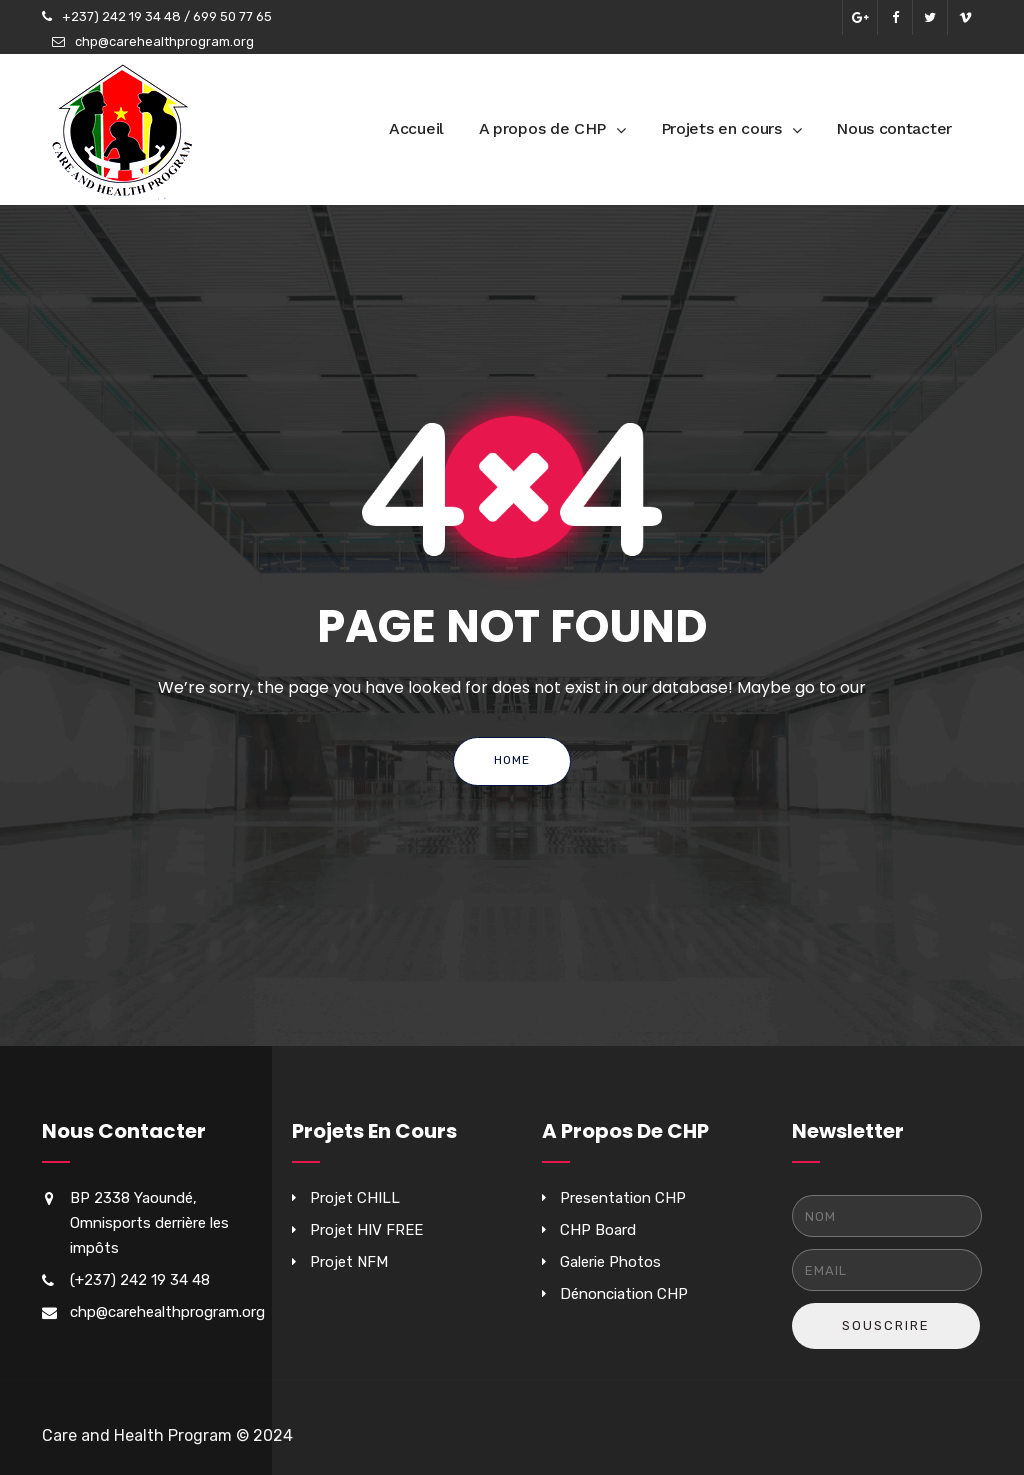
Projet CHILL (355, 1198)
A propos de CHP (543, 128)
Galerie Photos (610, 1262)
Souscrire (886, 1325)
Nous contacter (894, 128)
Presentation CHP (623, 1198)
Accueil (416, 128)
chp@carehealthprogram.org (164, 41)
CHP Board (598, 1230)
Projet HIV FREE (366, 1230)
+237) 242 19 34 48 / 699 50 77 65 (167, 16)
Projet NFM (349, 1262)
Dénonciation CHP (624, 1294)
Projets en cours (721, 128)
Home (512, 760)
